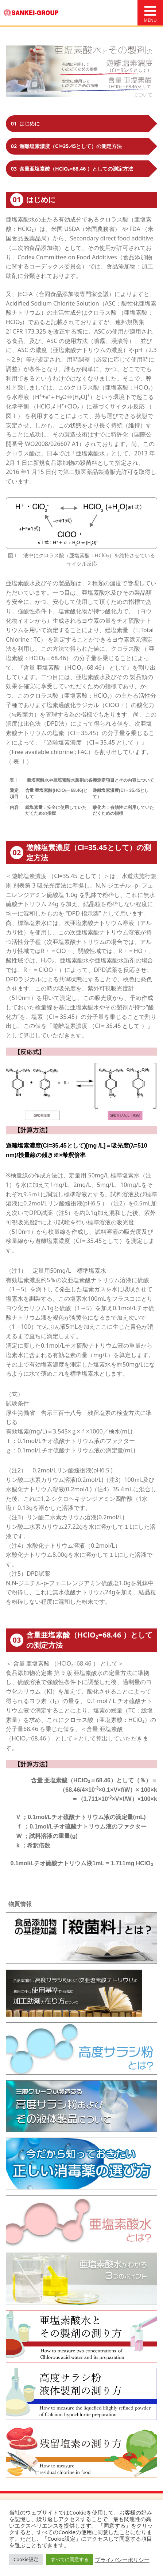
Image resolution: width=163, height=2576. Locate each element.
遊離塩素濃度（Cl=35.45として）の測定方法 (66, 146)
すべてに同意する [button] (70, 2559)
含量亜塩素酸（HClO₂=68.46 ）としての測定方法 (72, 168)
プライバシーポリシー (122, 2559)
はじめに (25, 123)
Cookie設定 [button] (25, 2559)
